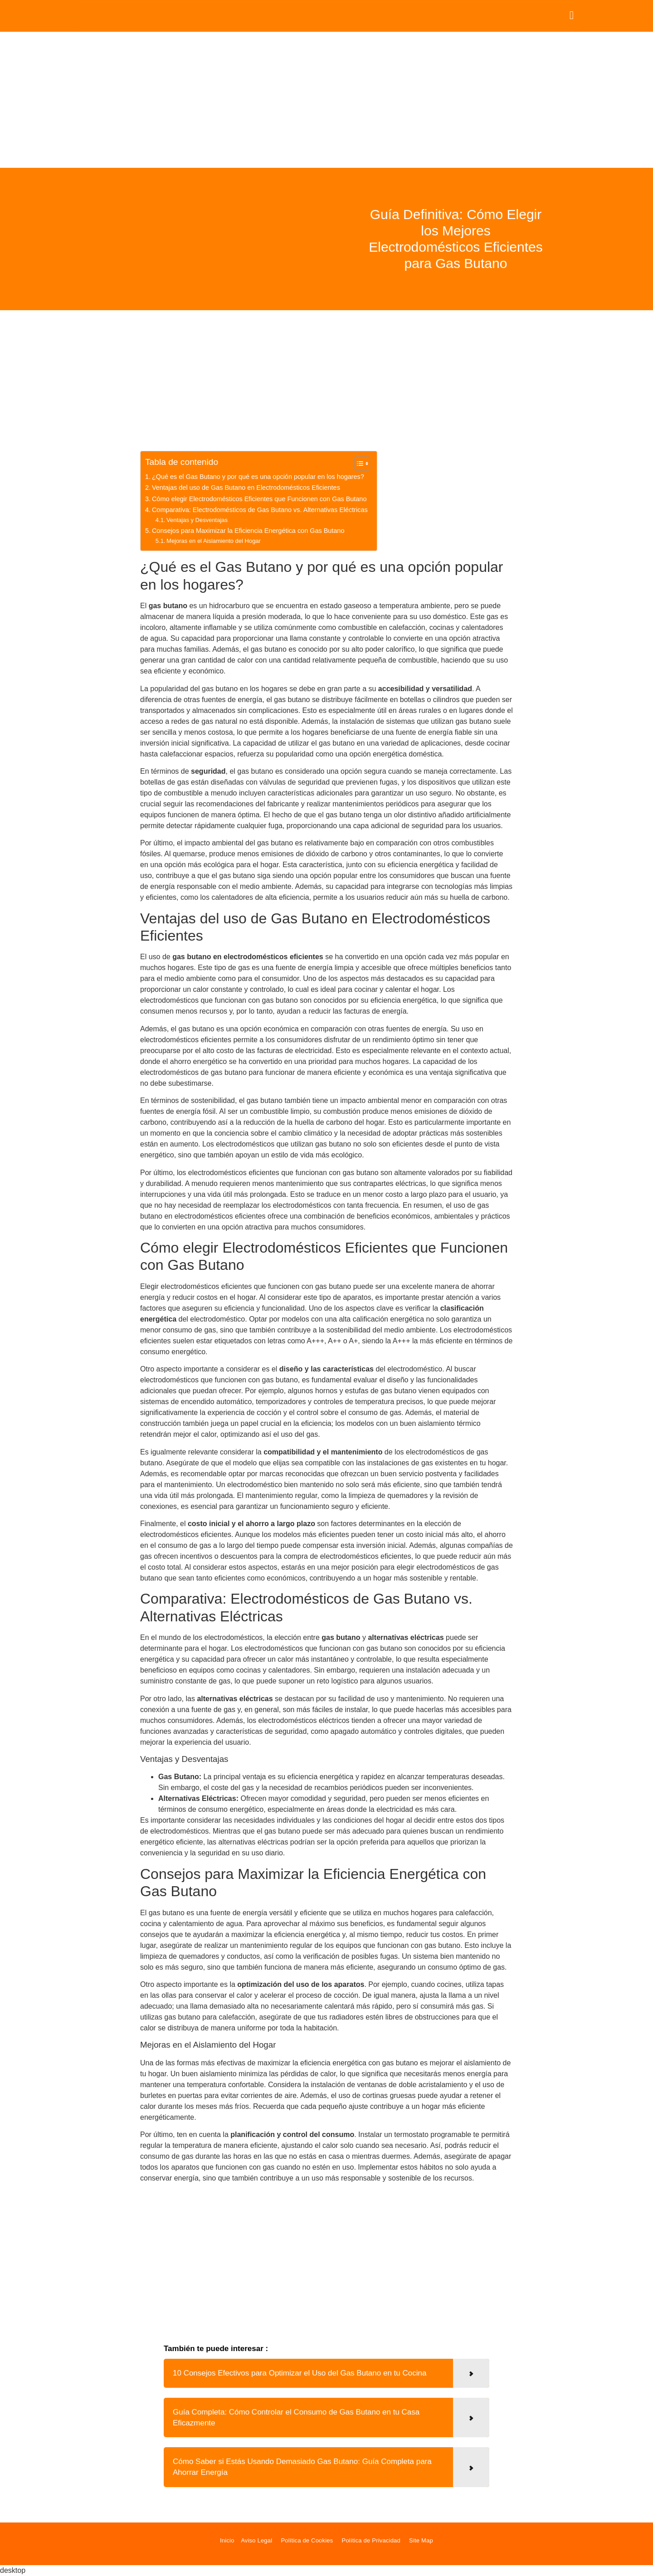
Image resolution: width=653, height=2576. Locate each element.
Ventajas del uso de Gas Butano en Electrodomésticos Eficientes (246, 487)
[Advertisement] (326, 99)
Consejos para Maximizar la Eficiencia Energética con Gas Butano (248, 530)
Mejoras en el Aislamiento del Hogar (213, 540)
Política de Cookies (307, 2540)
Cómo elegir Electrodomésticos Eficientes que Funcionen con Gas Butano (259, 499)
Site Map (421, 2540)
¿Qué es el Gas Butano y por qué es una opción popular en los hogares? (258, 476)
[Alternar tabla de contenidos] (357, 463)
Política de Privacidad (371, 2540)
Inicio (227, 2540)
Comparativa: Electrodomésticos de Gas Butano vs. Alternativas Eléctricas (260, 509)
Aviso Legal (256, 2540)
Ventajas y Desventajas (197, 520)
